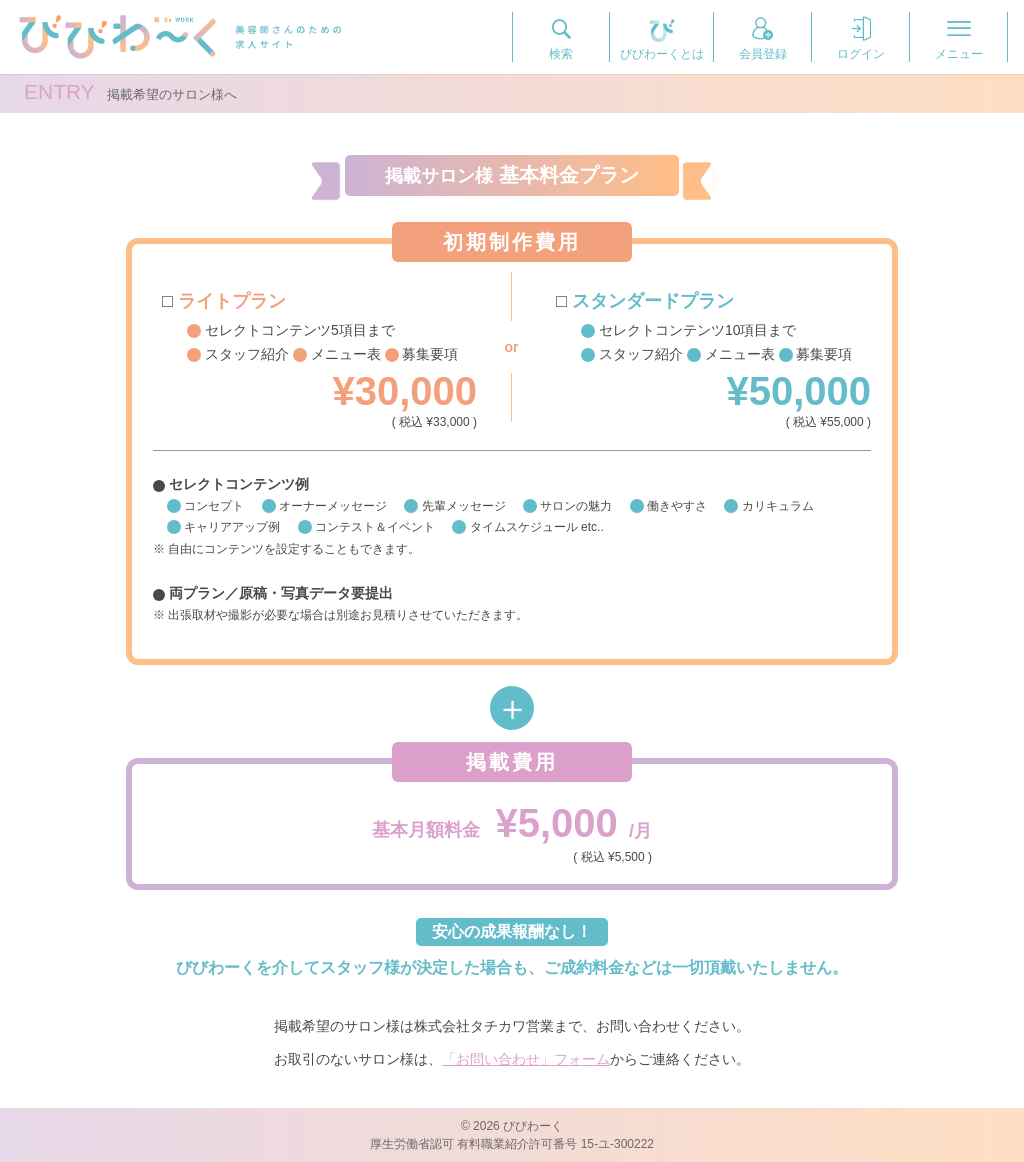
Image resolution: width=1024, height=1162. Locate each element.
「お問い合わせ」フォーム (526, 1059)
